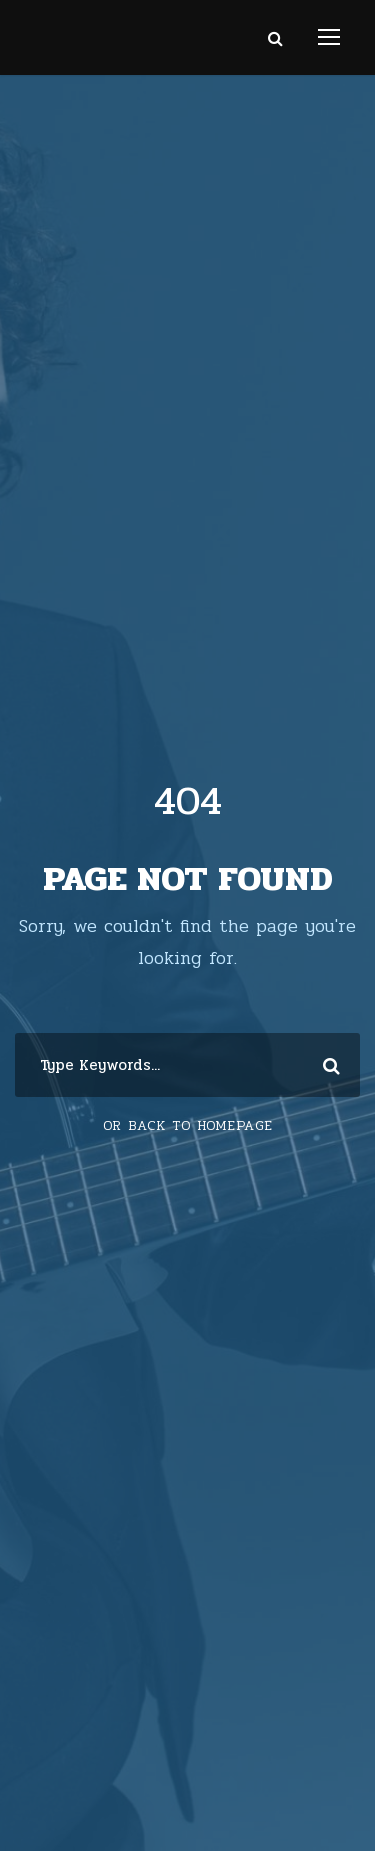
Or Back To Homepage (188, 1125)
